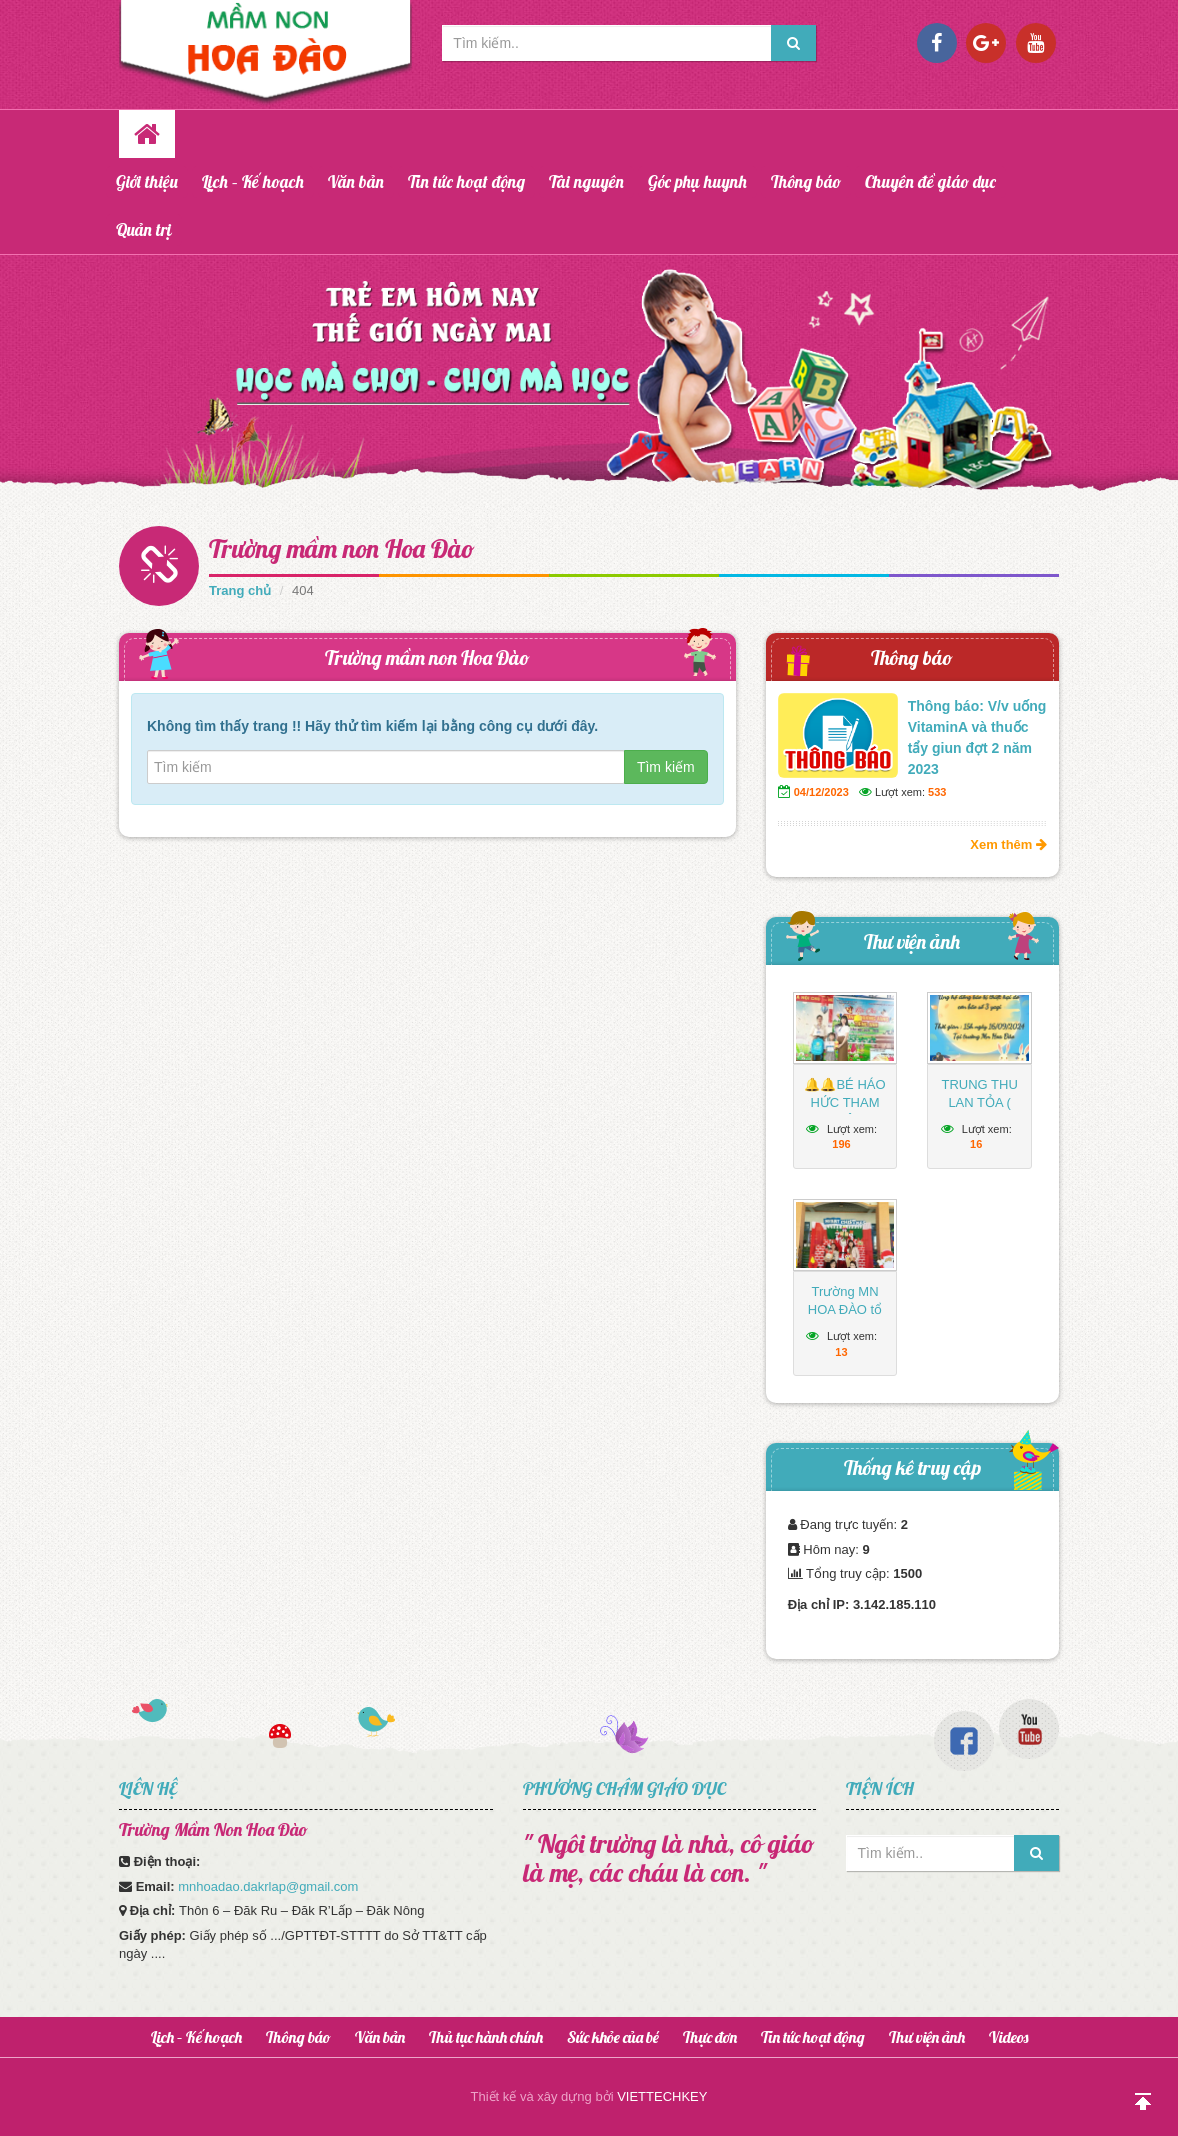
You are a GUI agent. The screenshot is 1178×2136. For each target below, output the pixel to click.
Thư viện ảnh (912, 941)
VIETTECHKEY (662, 2096)
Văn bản (356, 181)
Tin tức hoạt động (466, 181)
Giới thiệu (147, 181)
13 (841, 1352)
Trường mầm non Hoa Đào (342, 548)
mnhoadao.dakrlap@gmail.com (268, 1886)
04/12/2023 (821, 792)
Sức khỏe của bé (613, 2037)
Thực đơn (710, 2037)
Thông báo (806, 181)
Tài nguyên (586, 181)
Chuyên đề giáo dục (930, 181)
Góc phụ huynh (697, 181)
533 (937, 792)
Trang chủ (240, 590)
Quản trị (144, 229)
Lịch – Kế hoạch (253, 181)
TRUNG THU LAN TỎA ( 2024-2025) (979, 1102)
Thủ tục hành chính (486, 2037)
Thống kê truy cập (912, 1467)
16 (976, 1144)
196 (841, 1144)
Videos (1008, 2037)
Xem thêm (1008, 844)
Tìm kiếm (666, 767)
